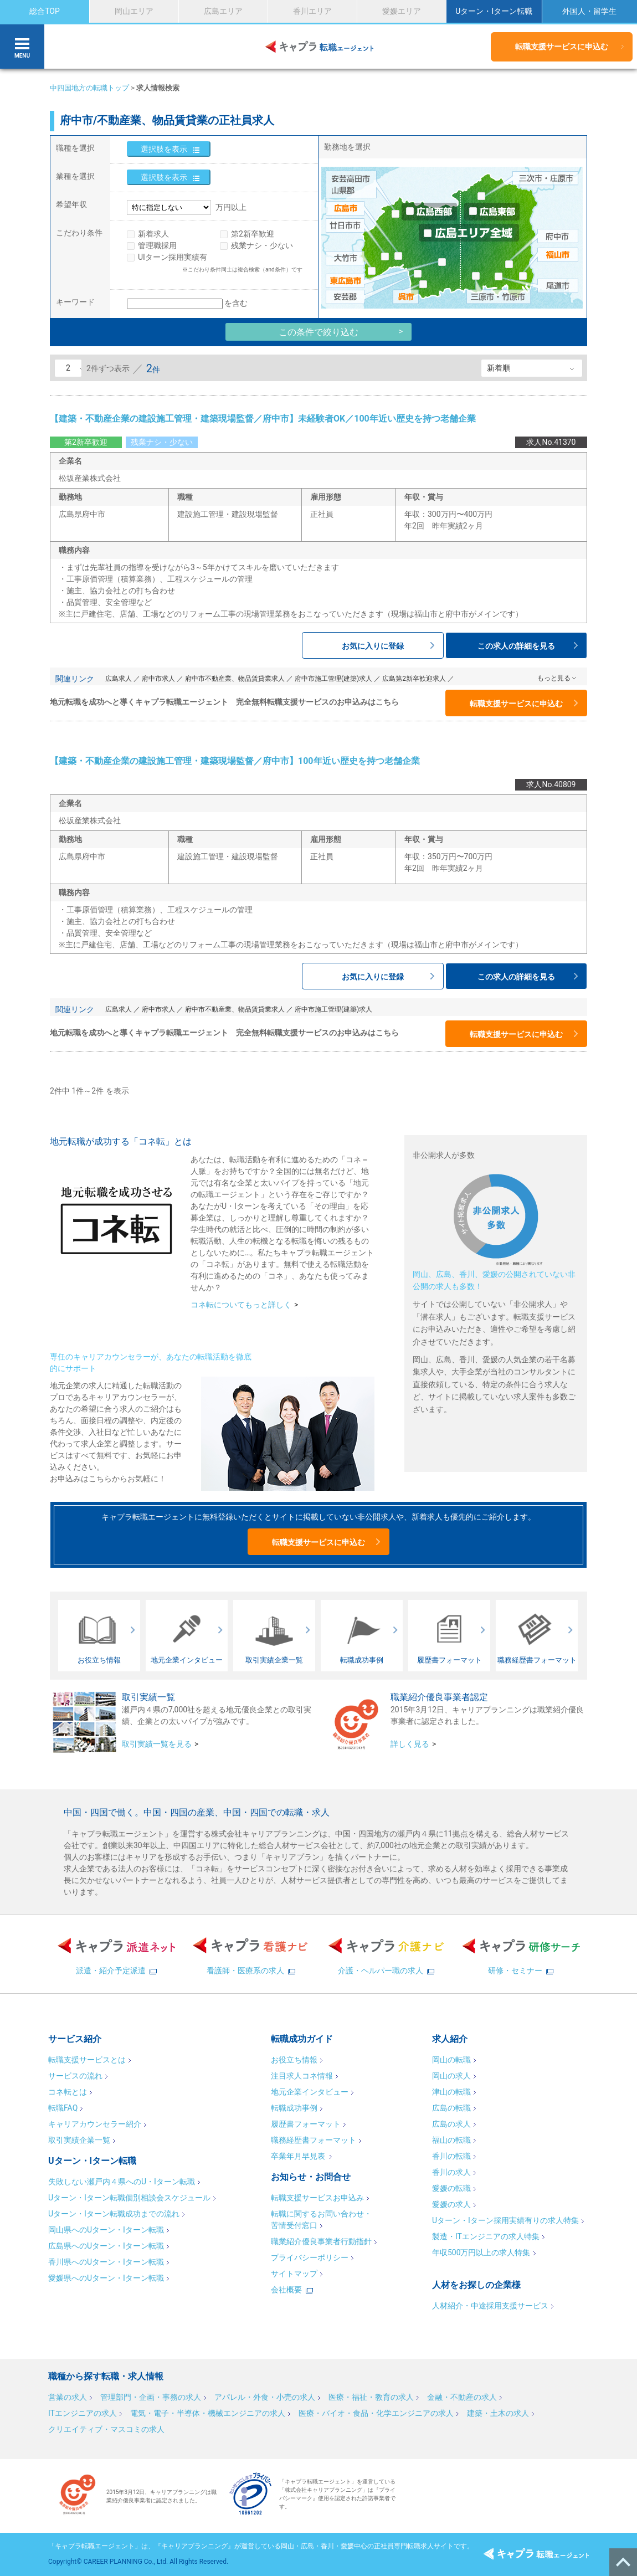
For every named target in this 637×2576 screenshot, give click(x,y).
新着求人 (153, 233)
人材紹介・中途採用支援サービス (490, 2305)
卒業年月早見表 (299, 2156)
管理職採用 (157, 245)
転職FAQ (63, 2107)
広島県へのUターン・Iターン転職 (106, 2245)
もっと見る (554, 678)
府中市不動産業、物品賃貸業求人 (235, 679)
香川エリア (312, 11)
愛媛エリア (401, 11)
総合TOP (44, 11)
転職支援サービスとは (87, 2059)
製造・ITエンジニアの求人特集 (486, 2236)
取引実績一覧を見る (157, 1743)
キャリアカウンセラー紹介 (94, 2124)
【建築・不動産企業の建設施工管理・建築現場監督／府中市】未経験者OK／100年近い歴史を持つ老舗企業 (263, 418)
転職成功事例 (294, 2107)
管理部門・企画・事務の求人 (150, 2397)
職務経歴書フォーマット (313, 2140)
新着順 (498, 367)
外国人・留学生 (589, 11)
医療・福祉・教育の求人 (371, 2397)
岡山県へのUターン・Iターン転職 (106, 2229)
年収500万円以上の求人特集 (481, 2252)
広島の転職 (451, 2107)
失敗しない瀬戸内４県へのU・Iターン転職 (121, 2181)
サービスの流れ (75, 2075)
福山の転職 (451, 2140)
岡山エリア (134, 11)
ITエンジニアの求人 (82, 2413)
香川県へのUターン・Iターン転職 (106, 2261)
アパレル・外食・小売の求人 (264, 2397)
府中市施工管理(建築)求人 (333, 679)
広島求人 (118, 679)
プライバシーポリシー (309, 2257)
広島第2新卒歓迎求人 (414, 679)
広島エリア (223, 11)
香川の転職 (451, 2156)
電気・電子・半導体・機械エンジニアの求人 (207, 2413)
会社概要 (286, 2289)
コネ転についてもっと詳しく (241, 1304)
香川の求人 (451, 2172)
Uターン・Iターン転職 (493, 11)
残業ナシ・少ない (262, 245)
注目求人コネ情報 (302, 2075)
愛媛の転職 (451, 2188)
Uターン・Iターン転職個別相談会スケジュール (129, 2197)
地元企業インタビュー (309, 2091)
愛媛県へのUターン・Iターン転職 (106, 2278)
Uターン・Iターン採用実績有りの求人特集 (505, 2220)
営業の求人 (67, 2397)
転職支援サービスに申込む (561, 46)
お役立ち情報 (294, 2059)
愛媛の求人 (451, 2204)
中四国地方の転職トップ (89, 88)
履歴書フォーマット (306, 2124)
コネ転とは (67, 2091)
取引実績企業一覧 (79, 2140)
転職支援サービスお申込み (317, 2197)
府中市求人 (158, 679)
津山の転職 (451, 2091)
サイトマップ (294, 2273)
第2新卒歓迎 (252, 233)
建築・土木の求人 (498, 2413)
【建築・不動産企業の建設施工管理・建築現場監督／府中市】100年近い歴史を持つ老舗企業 (235, 761)
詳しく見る (410, 1743)
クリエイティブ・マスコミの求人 (106, 2429)
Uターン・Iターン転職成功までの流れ (113, 2213)
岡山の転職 (451, 2059)
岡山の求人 (451, 2075)
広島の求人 (451, 2124)
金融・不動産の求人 (462, 2397)
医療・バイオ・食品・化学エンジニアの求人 (376, 2413)
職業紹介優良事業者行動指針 (321, 2241)
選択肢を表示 (164, 149)
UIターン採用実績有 (172, 257)
